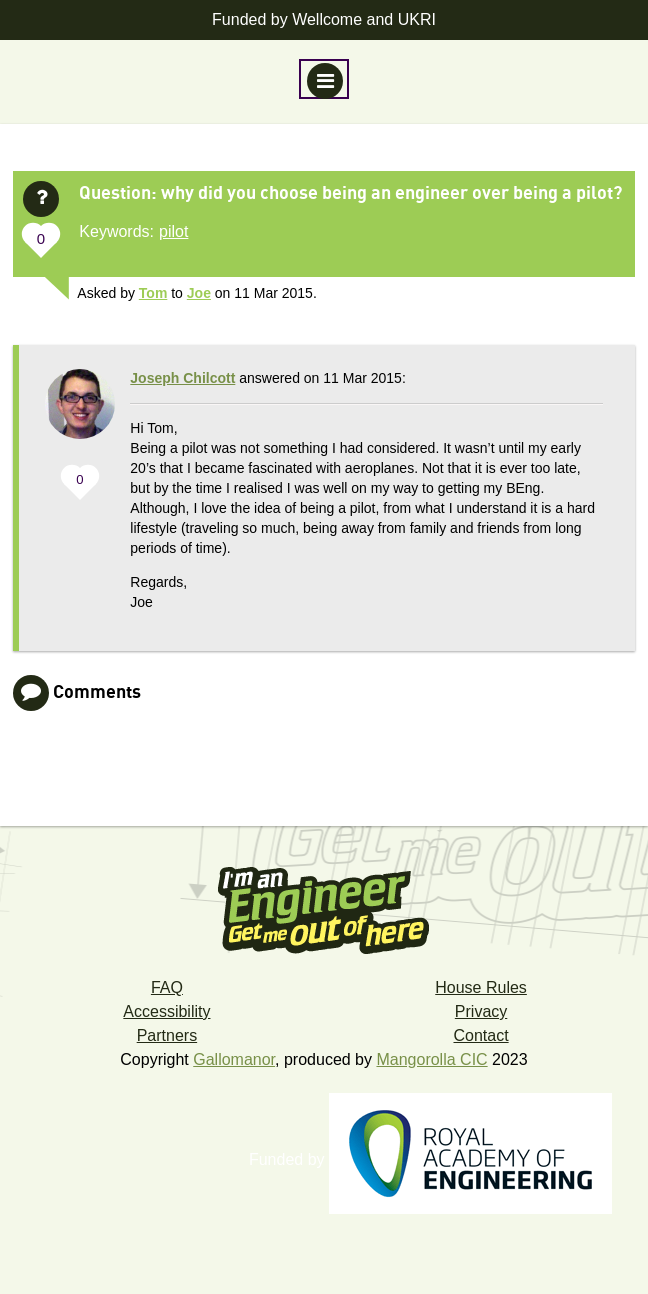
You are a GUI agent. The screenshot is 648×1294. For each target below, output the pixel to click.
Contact (480, 1035)
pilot (173, 231)
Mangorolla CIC (431, 1059)
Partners (167, 1035)
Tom (153, 293)
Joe (199, 293)
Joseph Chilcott (182, 378)
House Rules (481, 987)
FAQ (167, 987)
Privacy (481, 1011)
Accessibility (166, 1011)
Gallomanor (234, 1059)
